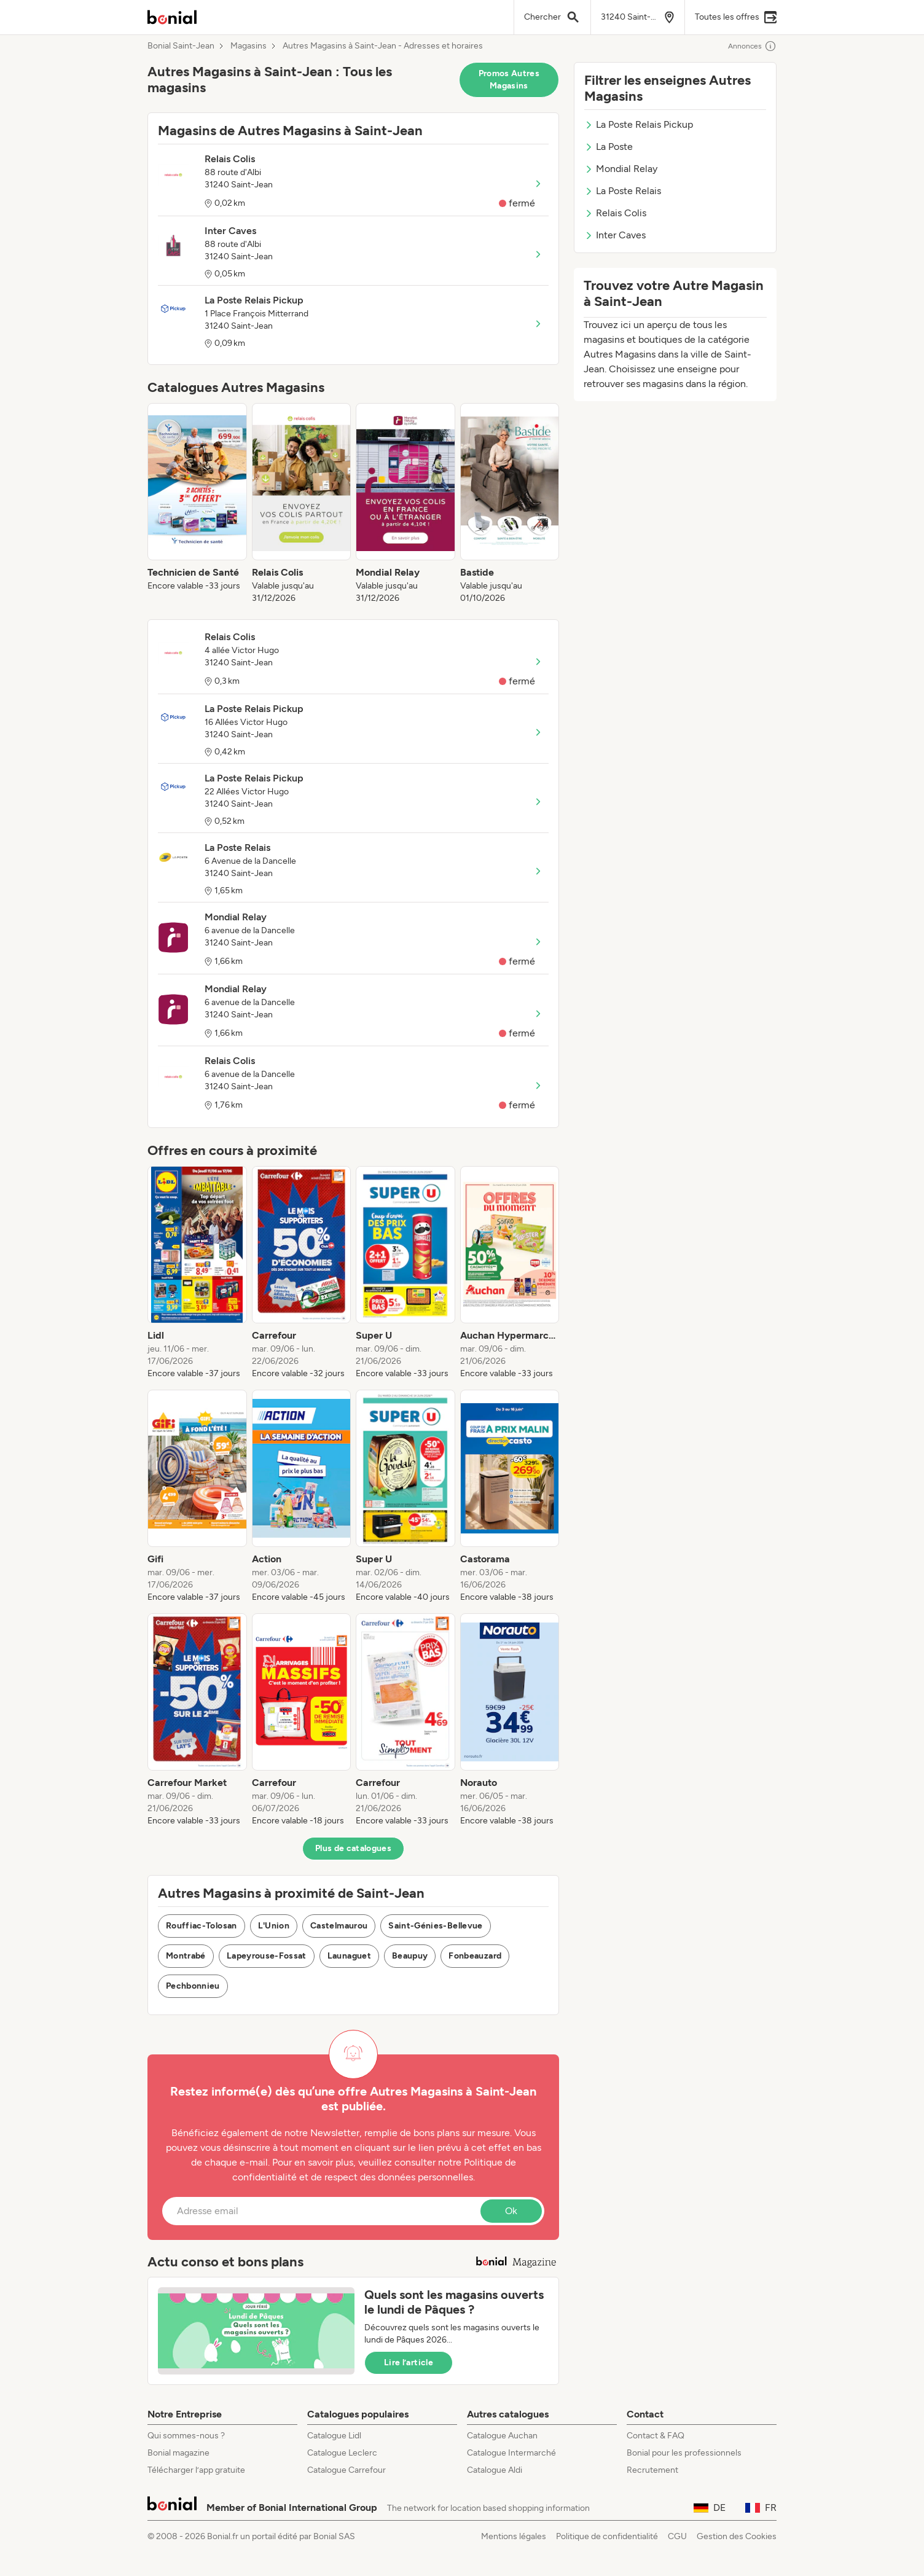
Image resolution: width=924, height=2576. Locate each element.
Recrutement (652, 2470)
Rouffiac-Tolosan (201, 1925)
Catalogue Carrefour (346, 2470)
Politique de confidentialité (607, 2536)
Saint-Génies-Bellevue (435, 1925)
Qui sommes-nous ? (186, 2435)
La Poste (608, 146)
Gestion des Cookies (737, 2536)
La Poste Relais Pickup (638, 124)
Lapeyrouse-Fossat (267, 1956)
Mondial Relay (620, 168)
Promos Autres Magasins (509, 79)
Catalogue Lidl (334, 2435)
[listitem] (197, 504)
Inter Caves (615, 235)
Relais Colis (615, 213)
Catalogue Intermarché (511, 2453)
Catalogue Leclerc (342, 2453)
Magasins (248, 46)
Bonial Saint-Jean (180, 46)
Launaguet (349, 1956)
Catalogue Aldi (494, 2470)
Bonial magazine (178, 2453)
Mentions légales (513, 2536)
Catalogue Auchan (502, 2435)
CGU (677, 2536)
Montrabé (186, 1956)
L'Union (273, 1925)
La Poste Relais (622, 191)
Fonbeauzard (474, 1956)
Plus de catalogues (353, 1848)
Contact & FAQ (655, 2435)
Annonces (752, 46)
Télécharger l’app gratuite (196, 2470)
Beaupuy (410, 1956)
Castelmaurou (338, 1925)
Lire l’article (408, 2362)
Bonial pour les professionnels (684, 2453)
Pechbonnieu (193, 1986)
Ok (511, 2211)
